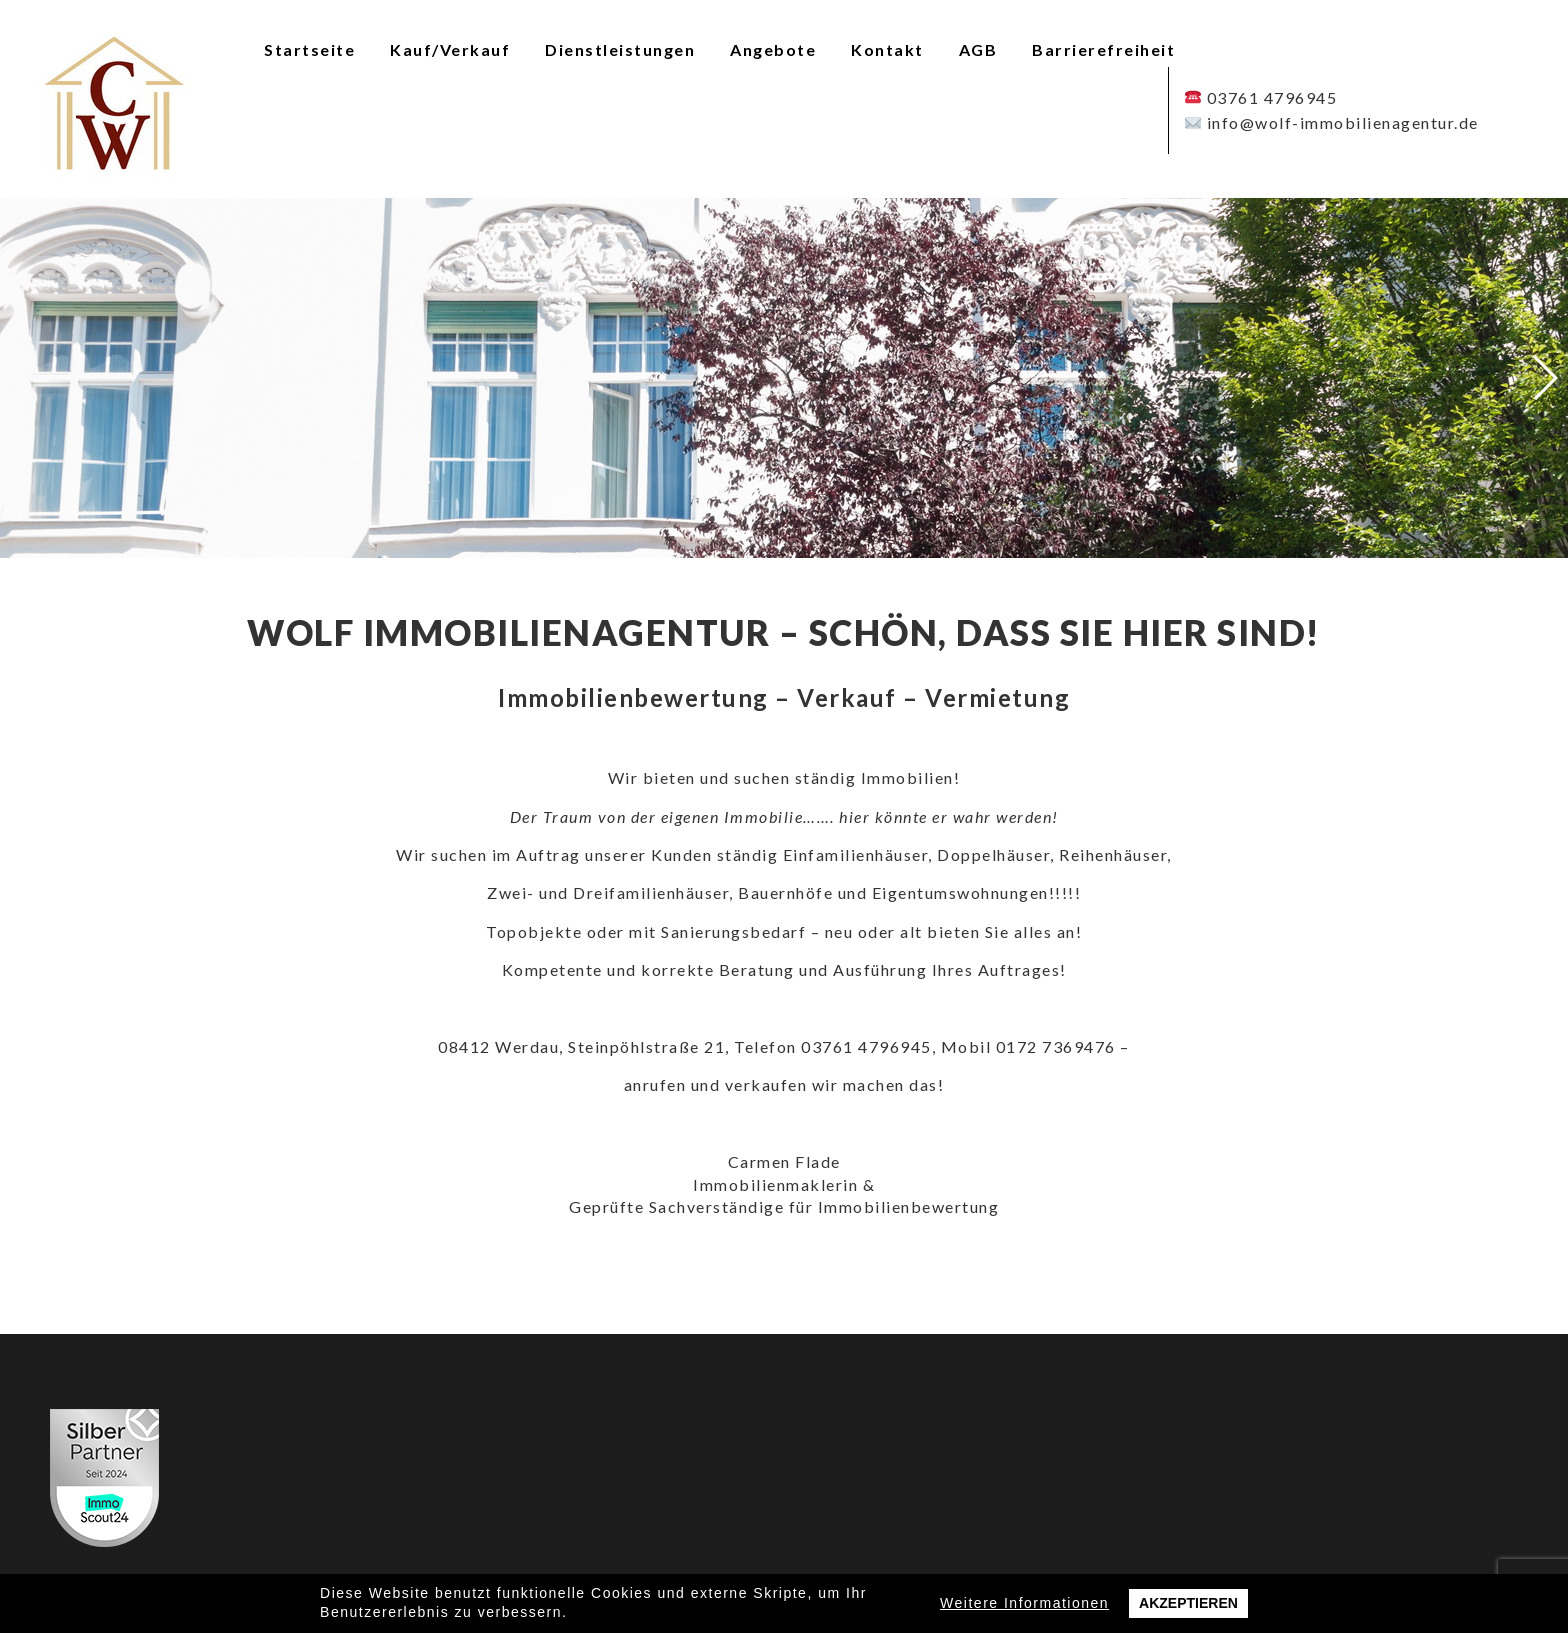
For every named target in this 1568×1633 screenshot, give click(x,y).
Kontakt (887, 49)
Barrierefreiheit (1103, 49)
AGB (978, 49)
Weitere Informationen (1024, 1603)
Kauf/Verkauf (450, 49)
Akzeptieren (1188, 1603)
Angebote (773, 49)
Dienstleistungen (620, 49)
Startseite (309, 49)
